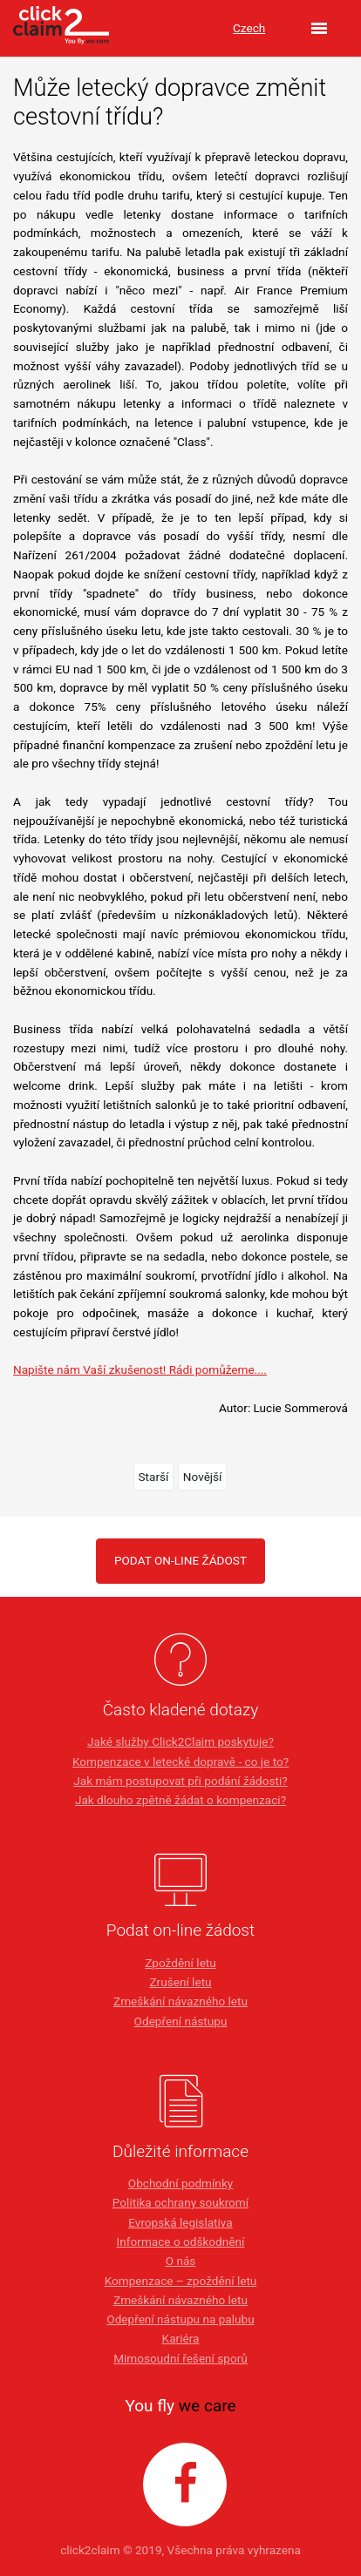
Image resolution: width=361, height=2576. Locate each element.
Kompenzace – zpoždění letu (181, 2281)
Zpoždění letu (180, 1963)
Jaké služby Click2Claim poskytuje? (180, 1741)
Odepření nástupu (181, 2021)
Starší (154, 1477)
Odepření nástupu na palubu (180, 2319)
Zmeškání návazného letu (180, 2001)
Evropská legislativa (180, 2222)
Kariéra (181, 2338)
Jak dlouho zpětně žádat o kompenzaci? (180, 1800)
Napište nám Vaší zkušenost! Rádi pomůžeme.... (140, 1369)
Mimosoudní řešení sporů (180, 2358)
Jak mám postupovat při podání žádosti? (180, 1781)
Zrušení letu (180, 1982)
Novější (202, 1477)
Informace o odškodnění (181, 2241)
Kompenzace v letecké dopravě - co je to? (180, 1761)
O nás (181, 2261)
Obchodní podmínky (180, 2183)
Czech (249, 28)
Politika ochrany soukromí (180, 2202)
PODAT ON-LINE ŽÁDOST (180, 1560)
